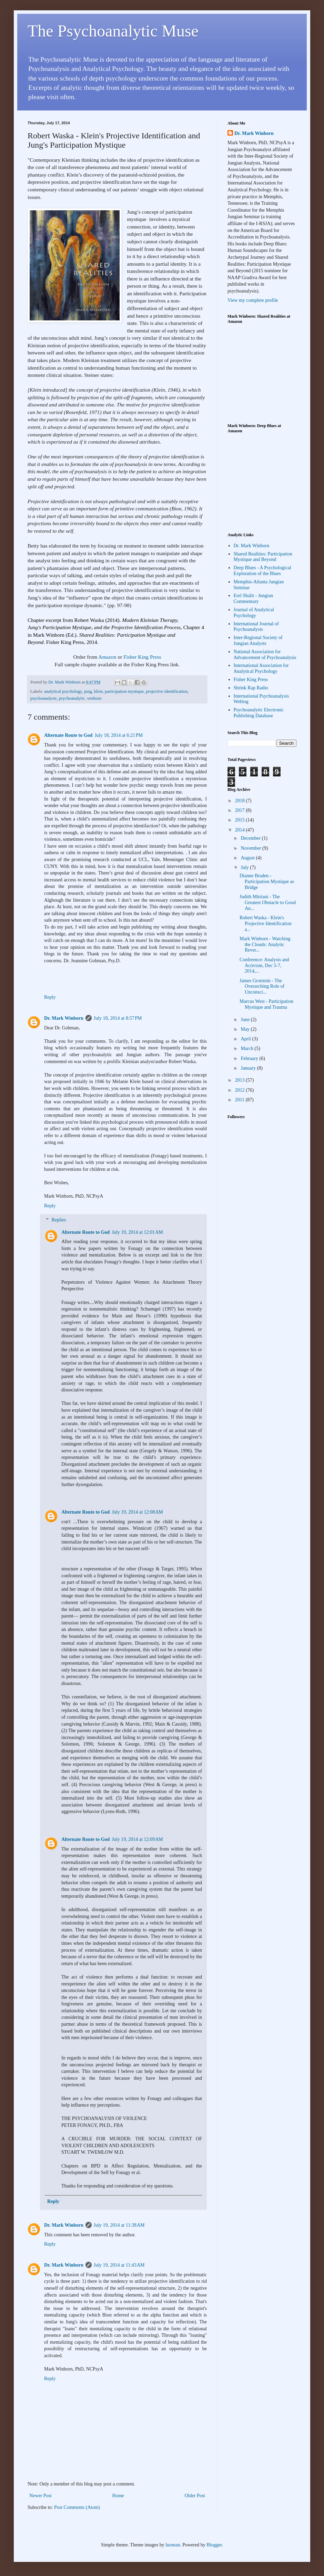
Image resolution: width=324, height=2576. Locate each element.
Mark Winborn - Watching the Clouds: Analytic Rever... (265, 944)
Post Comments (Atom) (77, 2507)
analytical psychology (63, 691)
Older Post (195, 2495)
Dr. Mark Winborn (63, 1018)
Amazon (107, 657)
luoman (172, 2544)
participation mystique (124, 691)
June (246, 1019)
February (250, 1058)
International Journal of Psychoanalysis (256, 626)
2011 (240, 1099)
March (247, 1048)
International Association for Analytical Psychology (261, 668)
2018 (240, 800)
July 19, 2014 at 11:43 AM (119, 2265)
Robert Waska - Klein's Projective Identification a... (266, 923)
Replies (58, 1219)
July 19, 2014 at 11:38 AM (119, 2225)
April (246, 1038)
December (251, 838)
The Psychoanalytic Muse (113, 31)
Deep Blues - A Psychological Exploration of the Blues (262, 570)
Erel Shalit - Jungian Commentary (253, 598)
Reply (49, 997)
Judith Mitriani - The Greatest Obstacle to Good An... (268, 902)
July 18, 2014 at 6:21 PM (118, 735)
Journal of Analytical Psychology (254, 612)
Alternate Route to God (68, 735)
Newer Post (40, 2495)
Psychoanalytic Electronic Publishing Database (259, 712)
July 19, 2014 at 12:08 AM (137, 1512)
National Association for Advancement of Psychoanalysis (265, 654)
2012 (240, 1090)
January (249, 1068)
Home (118, 2495)
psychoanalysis (43, 698)
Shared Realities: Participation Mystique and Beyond (263, 556)
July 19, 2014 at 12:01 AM (137, 1232)
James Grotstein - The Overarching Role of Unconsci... (262, 986)
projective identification (167, 691)
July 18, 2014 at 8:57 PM (118, 1018)
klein (98, 691)
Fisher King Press (142, 657)
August (248, 857)
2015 (240, 820)
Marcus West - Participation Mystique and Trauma (266, 1004)
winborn (94, 698)
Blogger (214, 2544)
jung (88, 691)
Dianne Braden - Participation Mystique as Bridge (267, 881)
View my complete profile (252, 300)
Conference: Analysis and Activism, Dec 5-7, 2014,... (264, 965)
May (246, 1029)
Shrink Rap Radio (251, 687)
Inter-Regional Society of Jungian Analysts (258, 640)
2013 (240, 1080)
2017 (240, 810)
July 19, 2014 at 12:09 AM (137, 1839)
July (245, 867)
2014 (240, 830)
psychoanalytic (72, 698)
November (251, 848)
